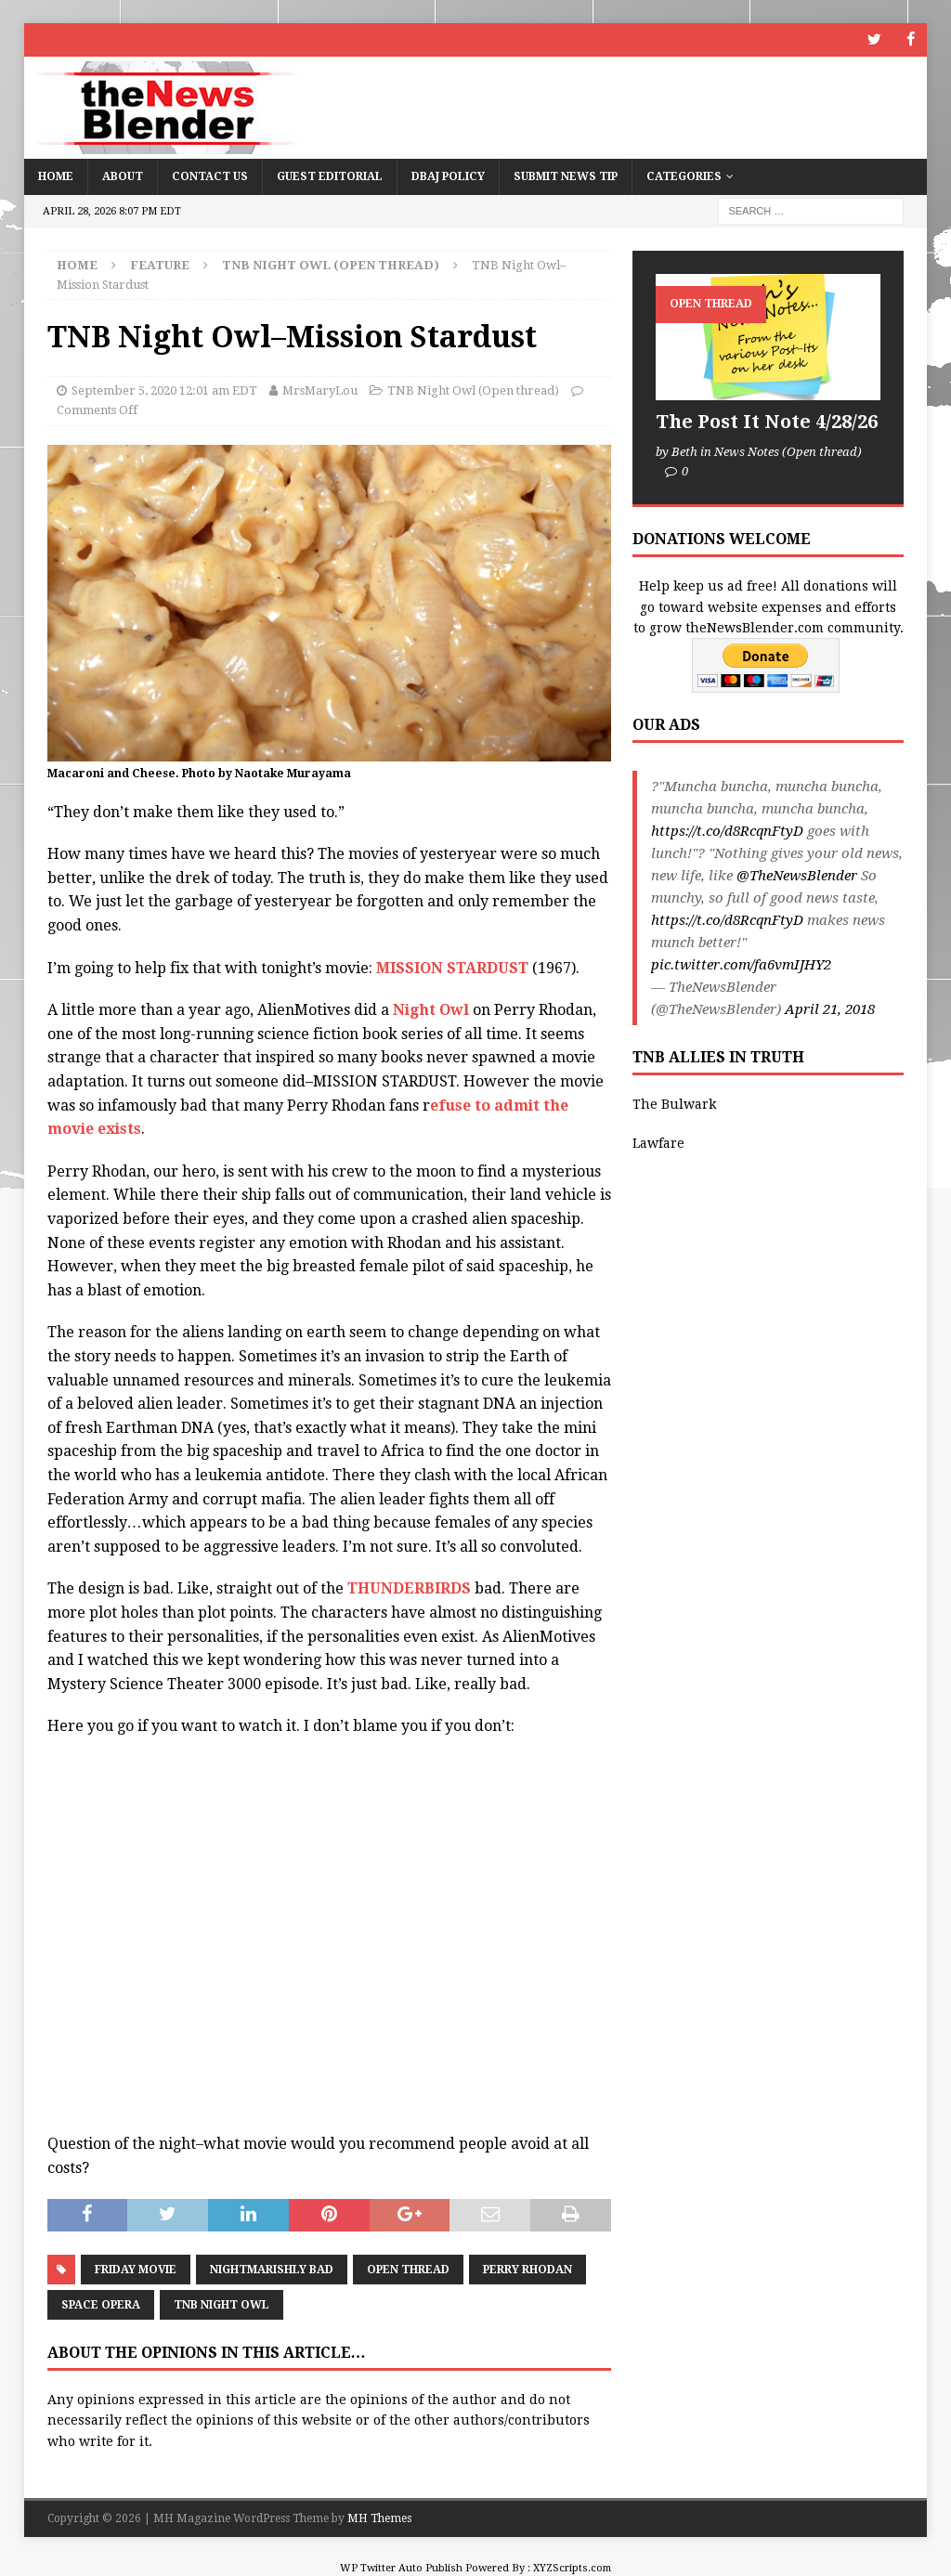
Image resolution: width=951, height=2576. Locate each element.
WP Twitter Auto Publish (401, 2568)
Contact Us (210, 175)
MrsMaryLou (320, 390)
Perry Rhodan (527, 2269)
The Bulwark (674, 1103)
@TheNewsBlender (796, 875)
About (122, 175)
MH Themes (379, 2518)
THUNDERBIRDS (411, 1588)
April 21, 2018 (830, 1009)
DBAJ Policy (448, 175)
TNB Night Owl (221, 2304)
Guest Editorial (330, 175)
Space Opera (100, 2304)
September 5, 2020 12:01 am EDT (164, 390)
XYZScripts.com (572, 2568)
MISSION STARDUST (452, 967)
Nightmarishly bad (271, 2269)
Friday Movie (135, 2269)
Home (55, 175)
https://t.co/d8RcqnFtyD (727, 831)
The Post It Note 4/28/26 (767, 421)
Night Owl (431, 1010)
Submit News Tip (566, 175)
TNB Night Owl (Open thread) (473, 390)
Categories (684, 175)
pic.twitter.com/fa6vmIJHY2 (741, 964)
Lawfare (658, 1143)
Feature (159, 264)
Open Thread (408, 2269)
